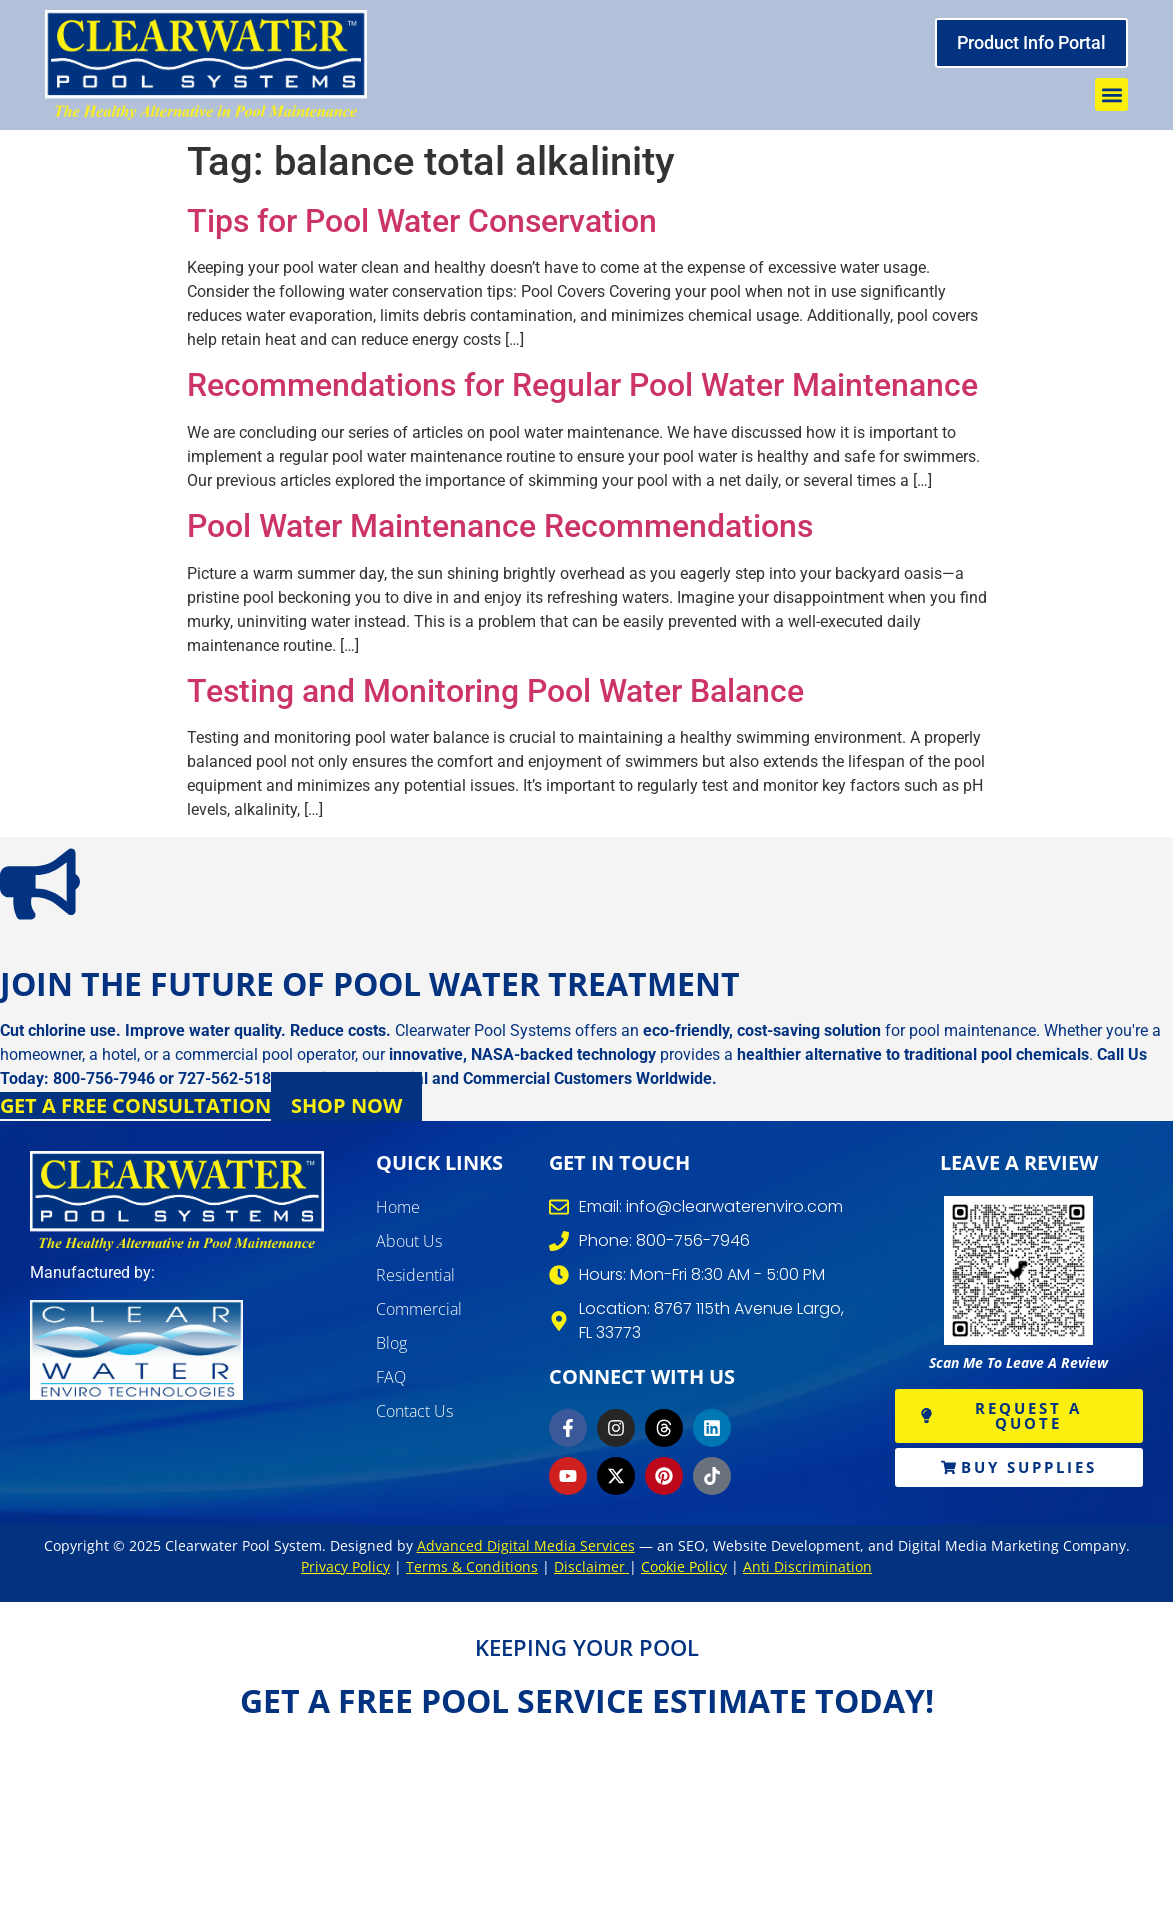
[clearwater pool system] (206, 65)
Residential (415, 1275)
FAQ (391, 1377)
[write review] (1019, 1270)
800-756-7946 (104, 1078)
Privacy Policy (345, 1566)
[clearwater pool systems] (177, 1201)
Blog (391, 1343)
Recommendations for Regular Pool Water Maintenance (582, 385)
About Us (409, 1241)
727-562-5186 (229, 1078)
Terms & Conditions (472, 1566)
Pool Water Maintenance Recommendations (500, 526)
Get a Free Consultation (135, 1105)
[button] (1111, 94)
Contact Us (414, 1411)
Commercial (419, 1309)
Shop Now (346, 1105)
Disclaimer (591, 1566)
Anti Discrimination (807, 1566)
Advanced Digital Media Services (526, 1545)
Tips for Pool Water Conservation (422, 221)
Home (398, 1207)
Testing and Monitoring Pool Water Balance (495, 691)
